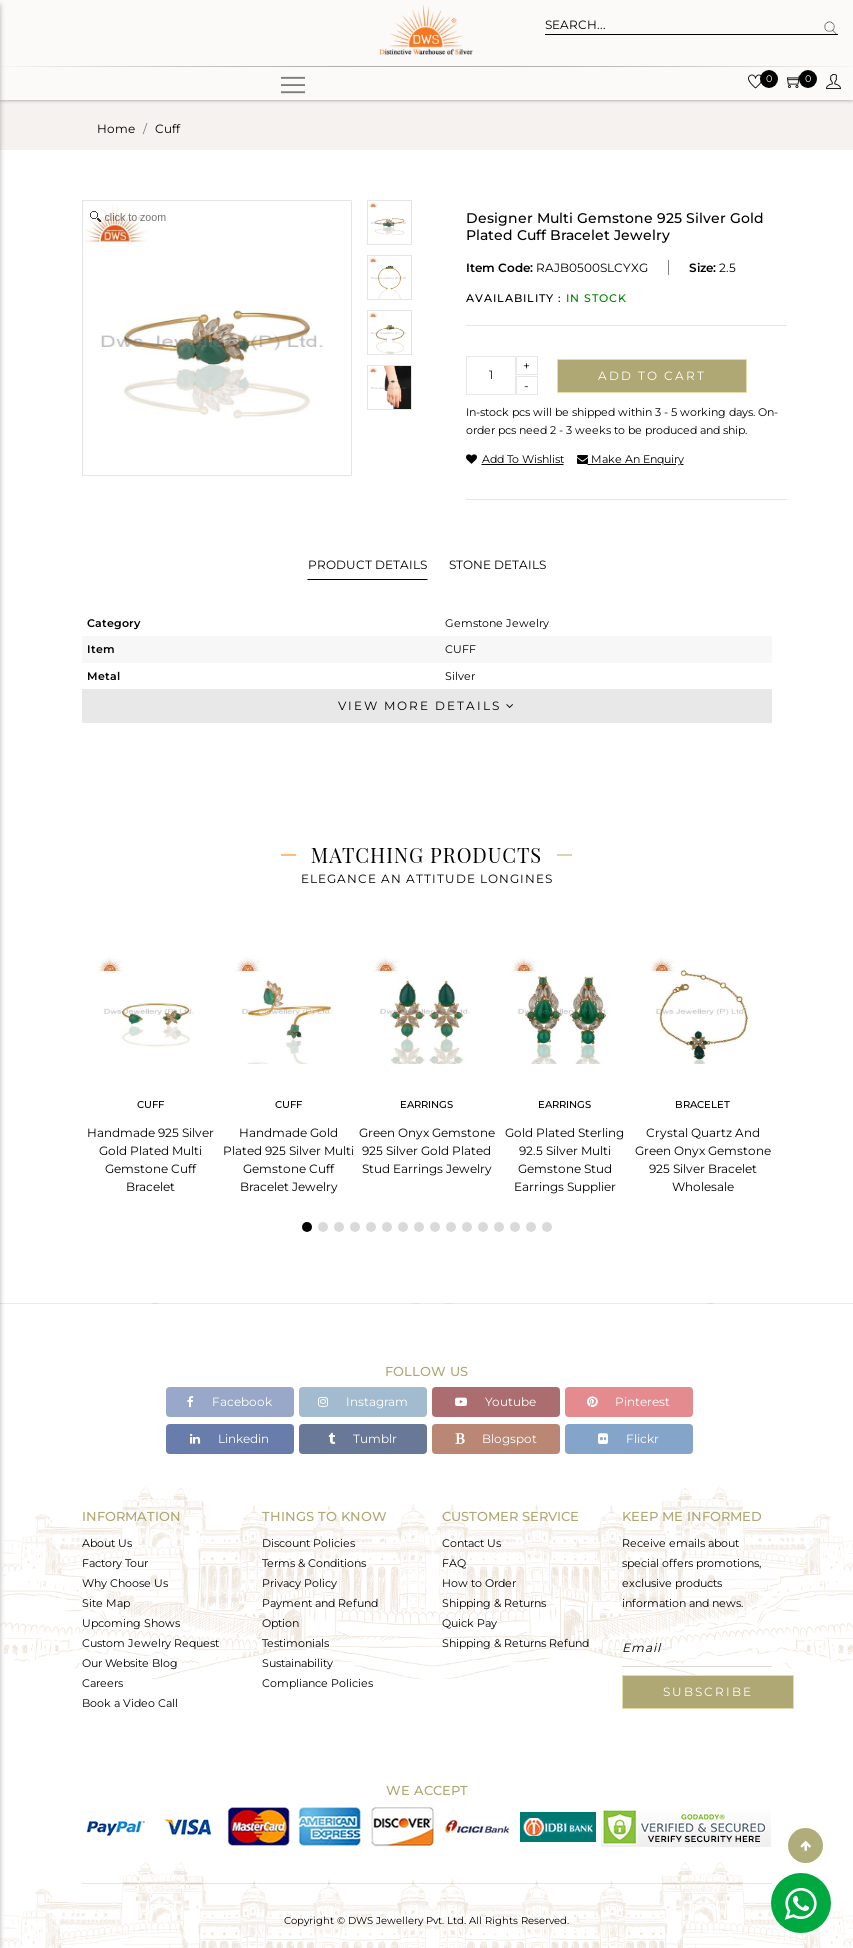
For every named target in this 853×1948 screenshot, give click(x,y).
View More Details (427, 705)
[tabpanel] (151, 1068)
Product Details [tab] (367, 564)
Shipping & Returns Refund (515, 1643)
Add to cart (652, 375)
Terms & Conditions (314, 1563)
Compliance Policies (317, 1683)
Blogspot (496, 1438)
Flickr (628, 1438)
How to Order (479, 1583)
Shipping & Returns (494, 1603)
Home (116, 128)
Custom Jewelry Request (150, 1643)
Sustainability (297, 1663)
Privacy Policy (299, 1583)
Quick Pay (469, 1623)
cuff (167, 128)
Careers (102, 1683)
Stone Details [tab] (497, 564)
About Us (107, 1543)
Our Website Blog (130, 1663)
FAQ (454, 1563)
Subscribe (708, 1691)
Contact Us (471, 1543)
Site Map (106, 1603)
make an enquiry (630, 459)
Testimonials (295, 1643)
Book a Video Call (130, 1703)
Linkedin (229, 1438)
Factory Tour (115, 1563)
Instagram (363, 1401)
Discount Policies (308, 1543)
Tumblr (362, 1438)
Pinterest (628, 1401)
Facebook (229, 1401)
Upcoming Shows (131, 1623)
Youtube (495, 1401)
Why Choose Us (125, 1583)
